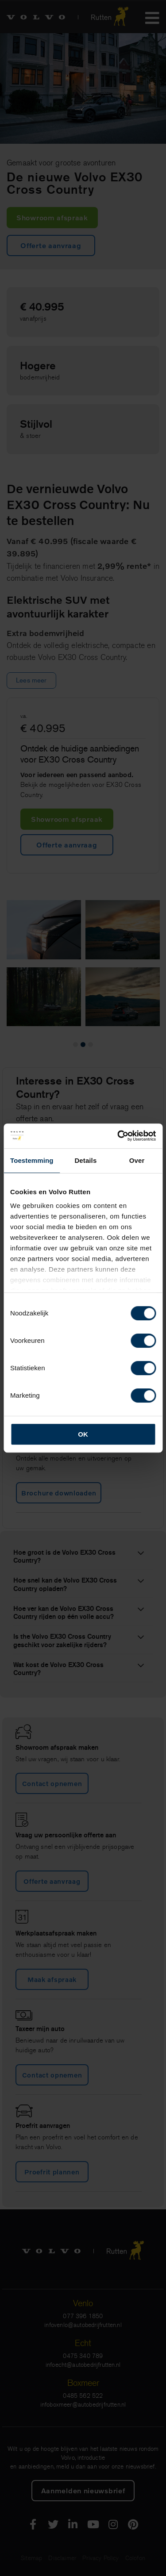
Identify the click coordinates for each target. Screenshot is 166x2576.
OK (83, 1434)
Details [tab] (85, 1160)
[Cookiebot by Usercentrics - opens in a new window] (118, 1136)
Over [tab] (137, 1160)
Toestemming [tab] (32, 1160)
